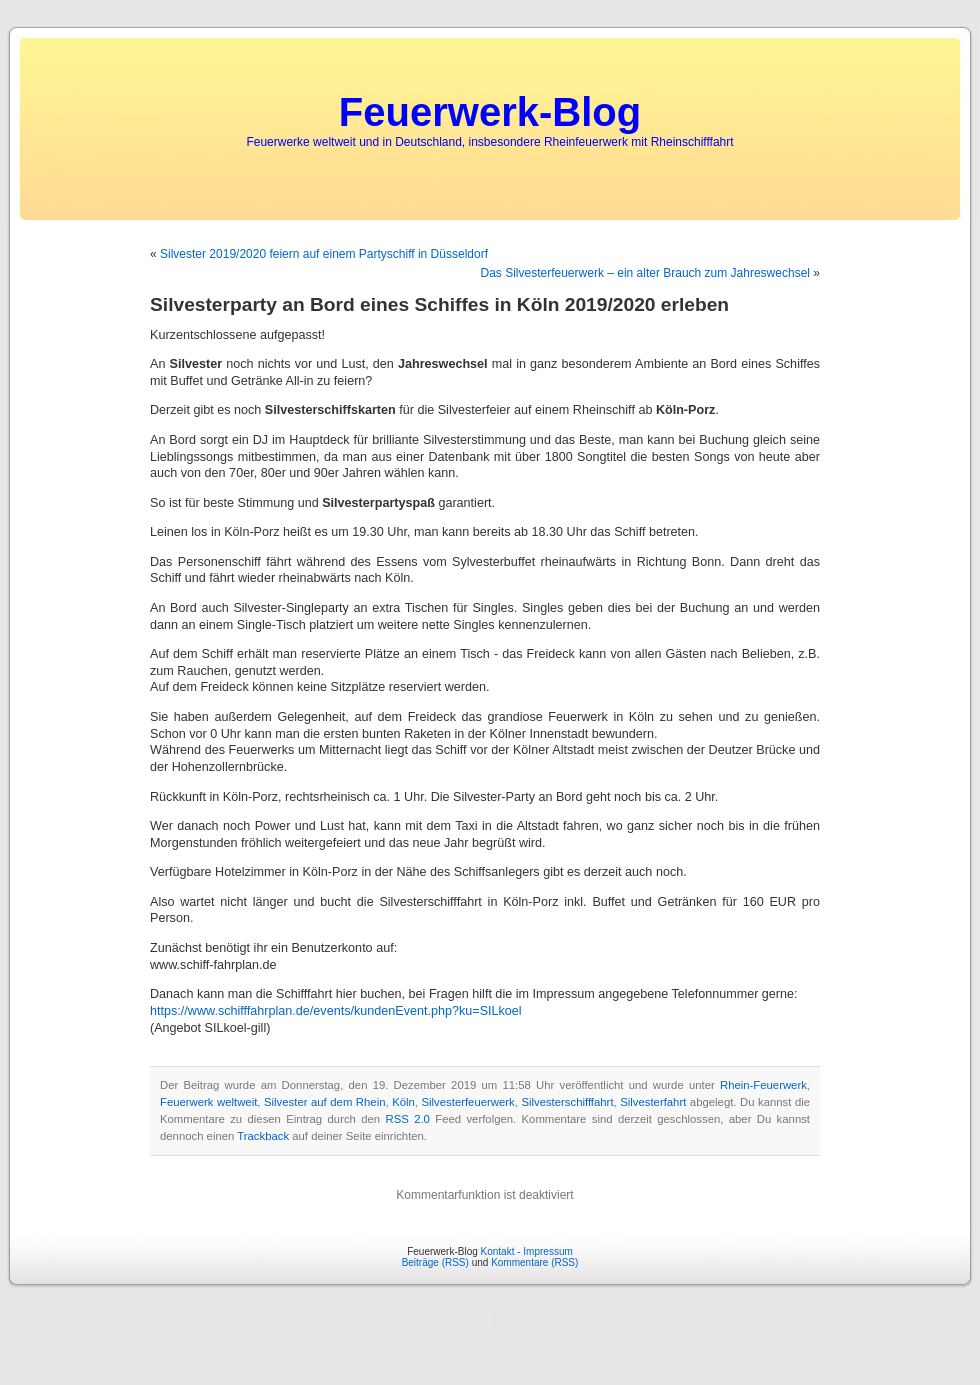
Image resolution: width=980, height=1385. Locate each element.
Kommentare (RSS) (534, 1262)
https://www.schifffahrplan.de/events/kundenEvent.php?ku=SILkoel (336, 1011)
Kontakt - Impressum (527, 1251)
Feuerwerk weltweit (208, 1102)
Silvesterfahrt (653, 1102)
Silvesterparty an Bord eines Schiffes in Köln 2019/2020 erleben (439, 304)
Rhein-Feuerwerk (763, 1085)
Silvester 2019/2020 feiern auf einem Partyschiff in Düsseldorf (324, 254)
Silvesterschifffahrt (567, 1102)
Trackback (263, 1136)
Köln (403, 1102)
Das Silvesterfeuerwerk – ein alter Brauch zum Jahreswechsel (645, 273)
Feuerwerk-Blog (490, 112)
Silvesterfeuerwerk (468, 1102)
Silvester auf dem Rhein (324, 1102)
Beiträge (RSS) (435, 1262)
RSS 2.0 (408, 1119)
